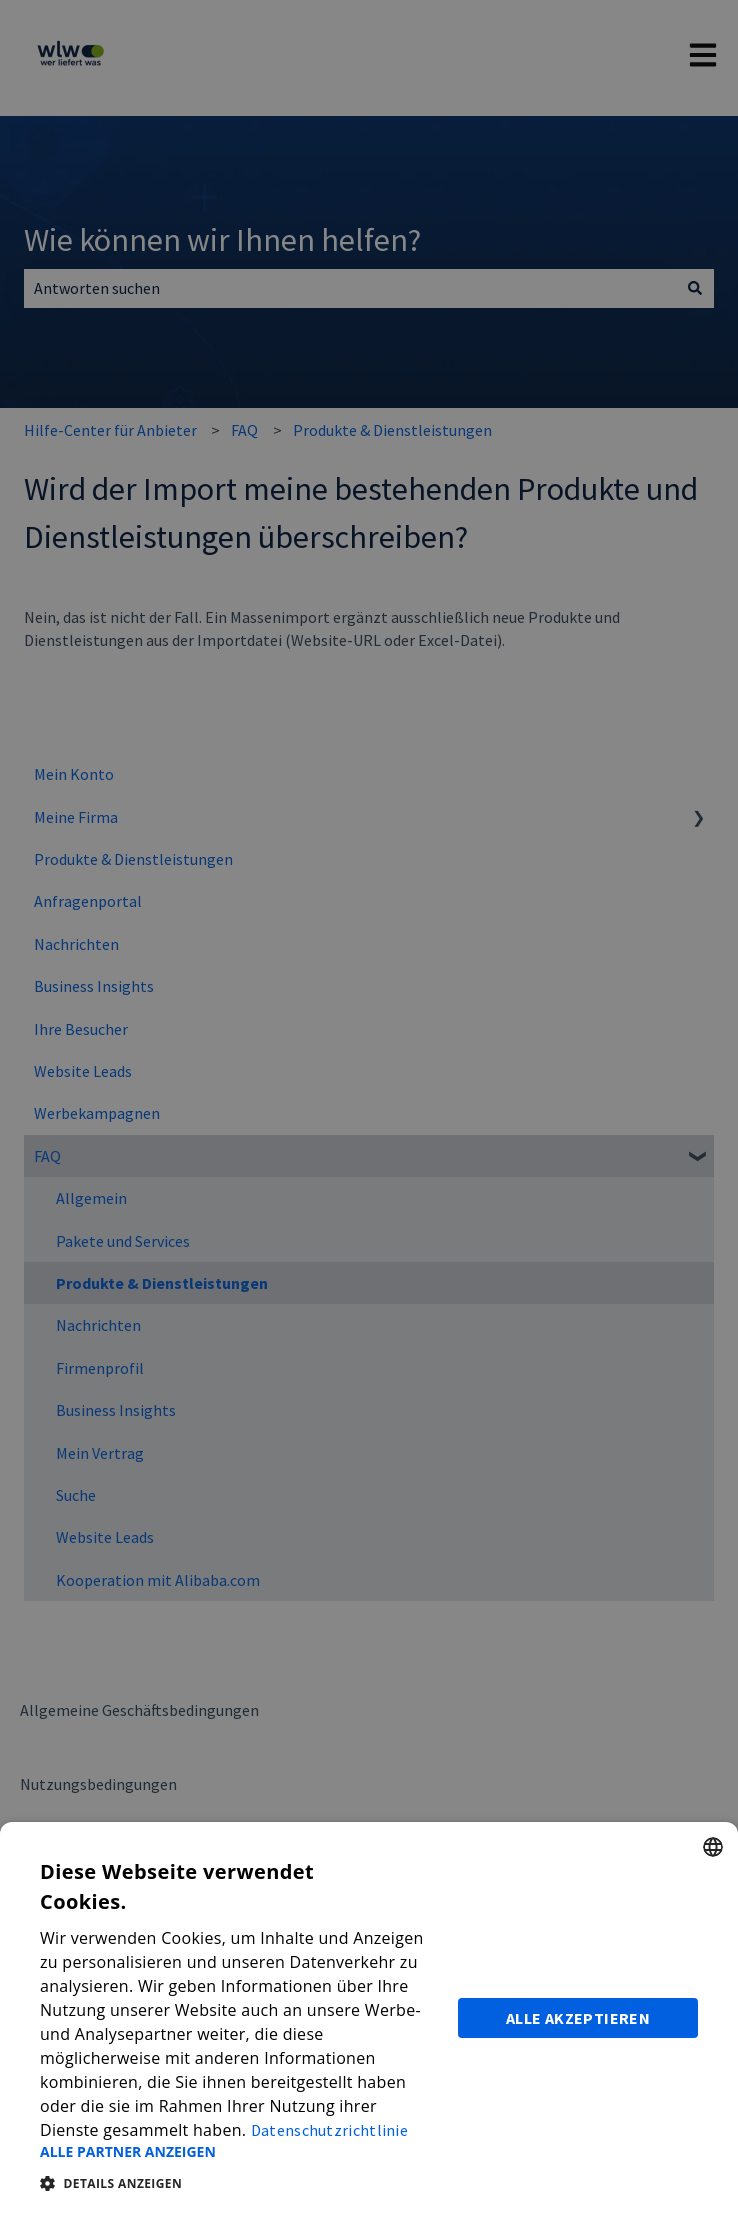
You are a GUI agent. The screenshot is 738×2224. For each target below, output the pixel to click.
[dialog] (369, 2023)
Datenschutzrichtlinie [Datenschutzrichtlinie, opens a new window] (329, 2130)
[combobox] (713, 1847)
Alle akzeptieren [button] (578, 2018)
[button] (237, 2152)
